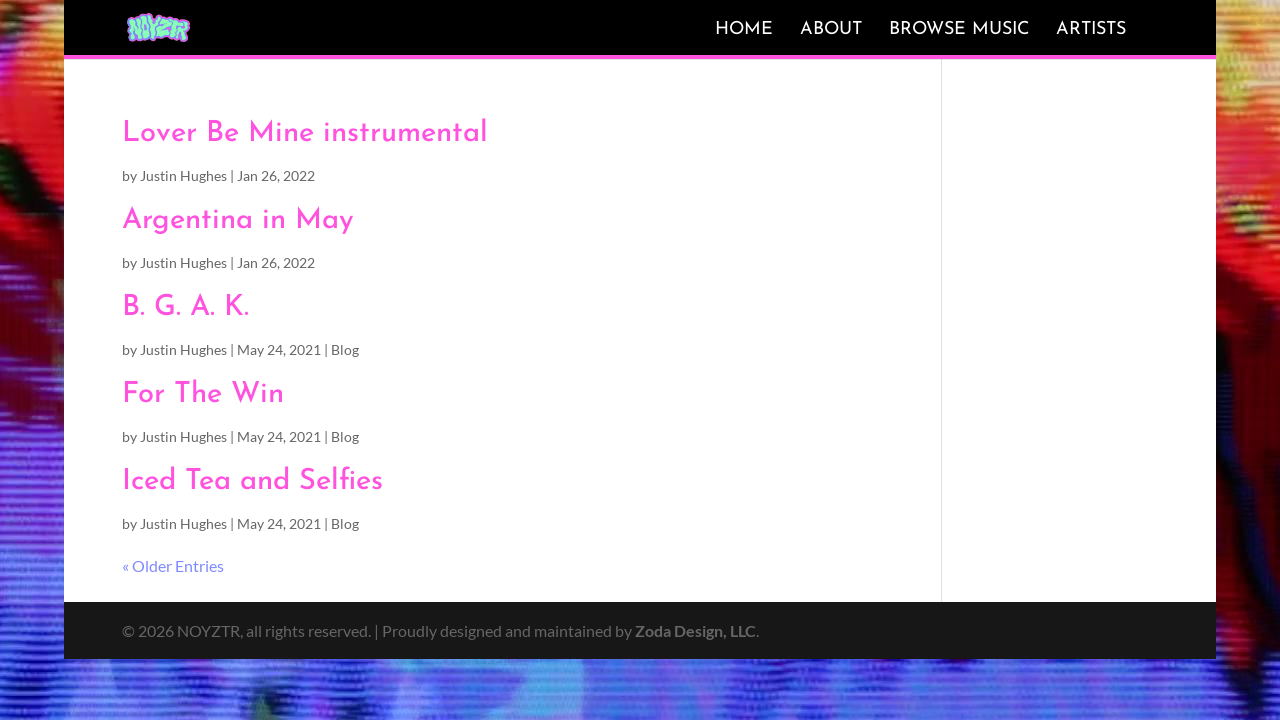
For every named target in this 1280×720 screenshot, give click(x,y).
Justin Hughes (183, 175)
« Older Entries (173, 565)
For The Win (203, 394)
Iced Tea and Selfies (252, 481)
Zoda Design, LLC (695, 630)
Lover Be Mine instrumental (305, 133)
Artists (1091, 29)
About (831, 29)
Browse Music (959, 29)
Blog (345, 349)
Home (744, 29)
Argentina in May (238, 220)
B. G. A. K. (185, 307)
